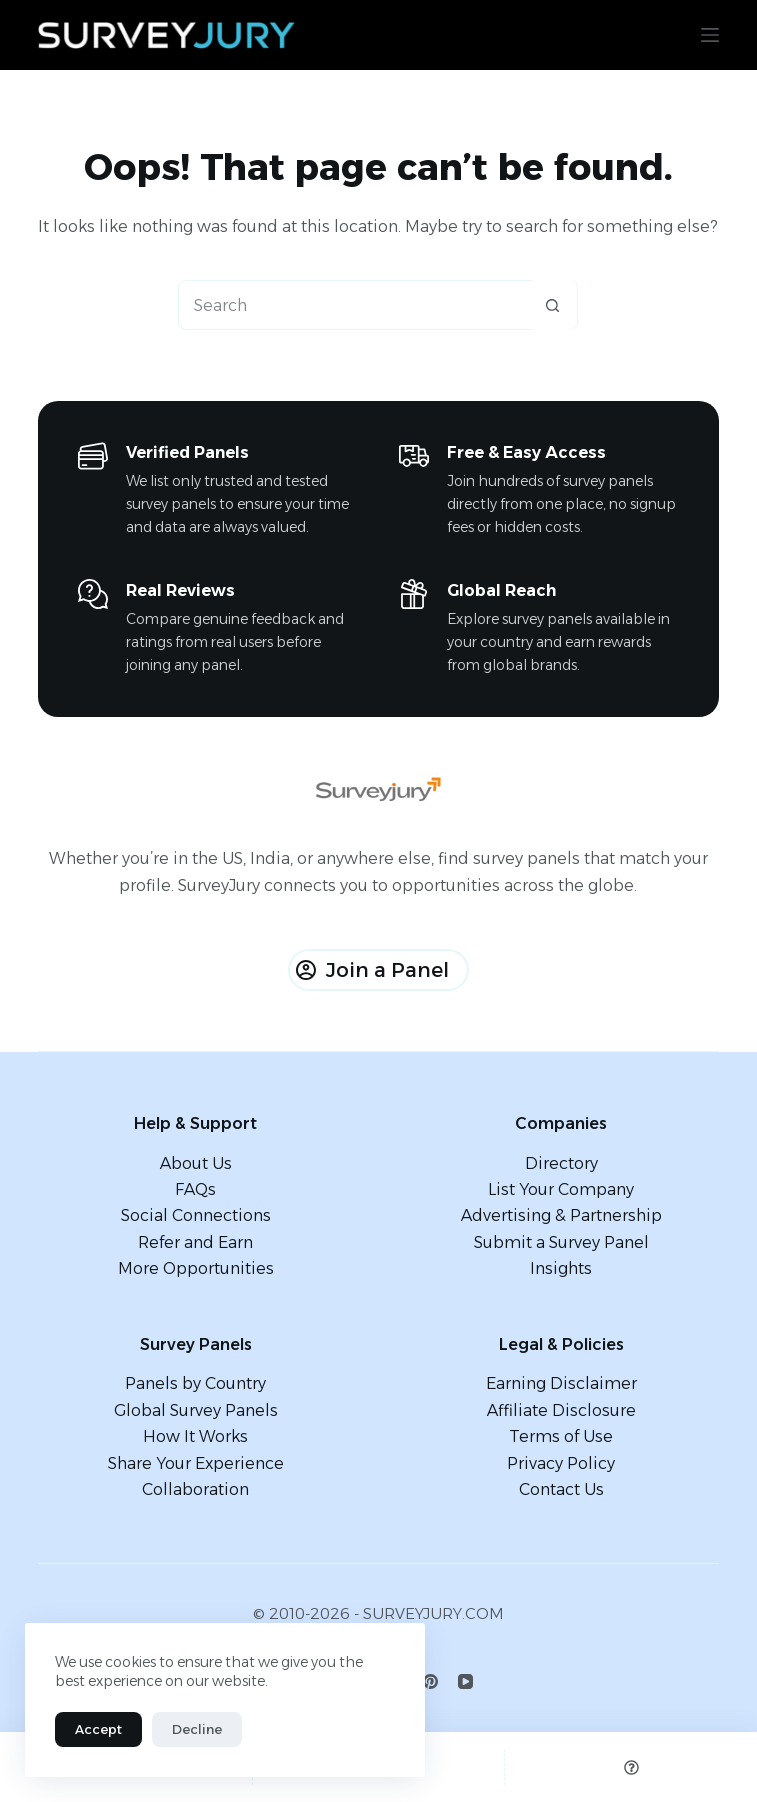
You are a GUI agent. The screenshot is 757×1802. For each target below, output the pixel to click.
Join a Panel (372, 970)
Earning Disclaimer (561, 1383)
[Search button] (552, 305)
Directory (561, 1163)
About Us (196, 1163)
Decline (197, 1729)
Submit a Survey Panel (561, 1242)
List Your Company (561, 1189)
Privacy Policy (561, 1463)
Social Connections (196, 1215)
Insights (561, 1268)
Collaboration (195, 1489)
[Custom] (631, 1767)
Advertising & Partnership (561, 1215)
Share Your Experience (196, 1463)
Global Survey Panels (196, 1410)
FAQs (195, 1189)
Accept (98, 1729)
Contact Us (561, 1489)
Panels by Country (195, 1383)
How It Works (195, 1436)
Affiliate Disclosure (561, 1410)
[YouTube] (465, 1681)
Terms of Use (561, 1436)
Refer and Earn (195, 1242)
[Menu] (710, 35)
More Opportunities (196, 1268)
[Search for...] (353, 305)
